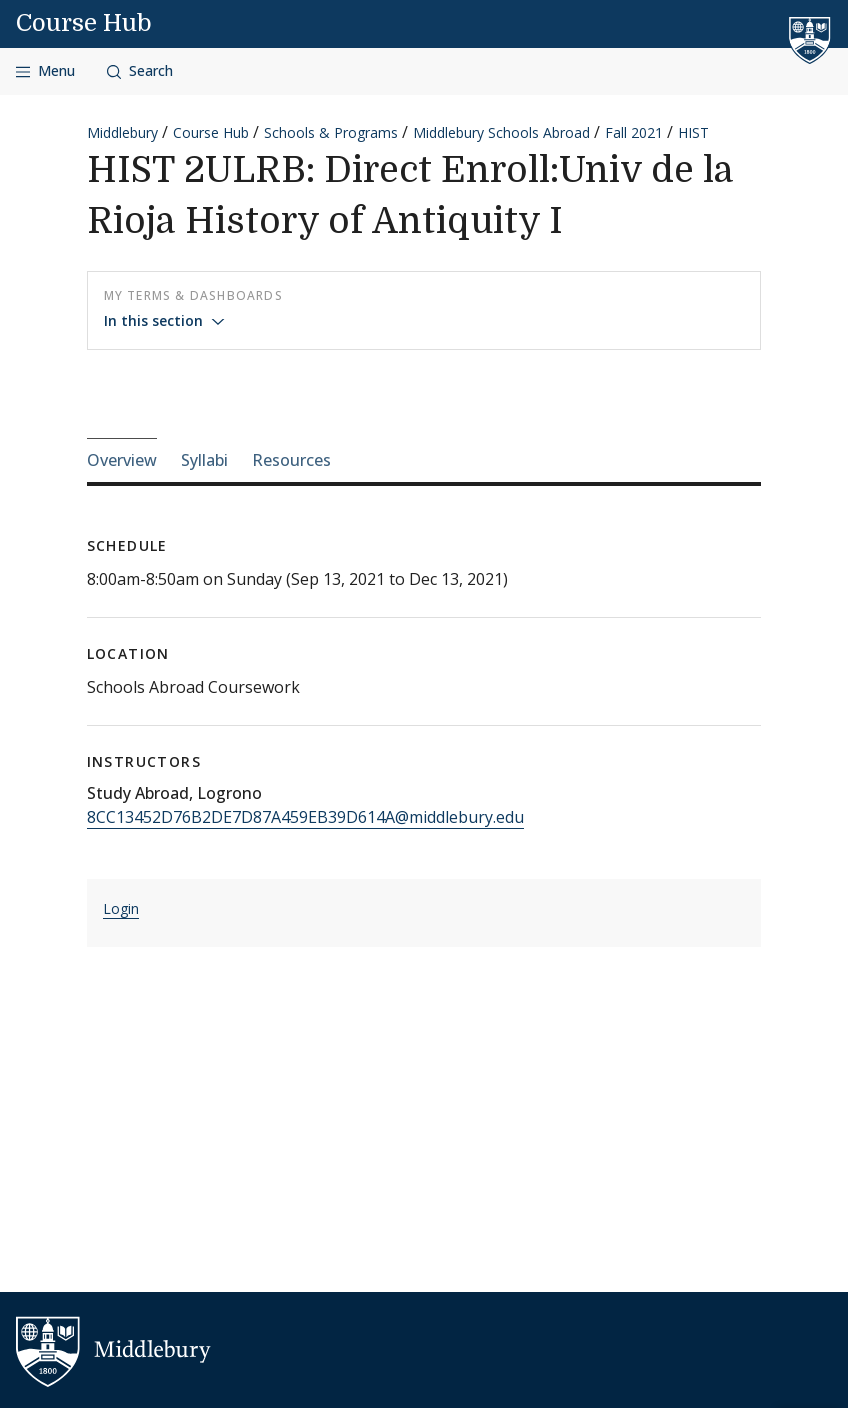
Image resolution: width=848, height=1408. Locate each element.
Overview (122, 460)
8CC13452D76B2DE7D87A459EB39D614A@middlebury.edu (305, 817)
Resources (291, 460)
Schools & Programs (331, 132)
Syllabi (204, 460)
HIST (693, 132)
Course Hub (84, 23)
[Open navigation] (45, 71)
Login (121, 908)
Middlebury (122, 132)
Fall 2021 (634, 132)
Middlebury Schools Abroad (501, 132)
